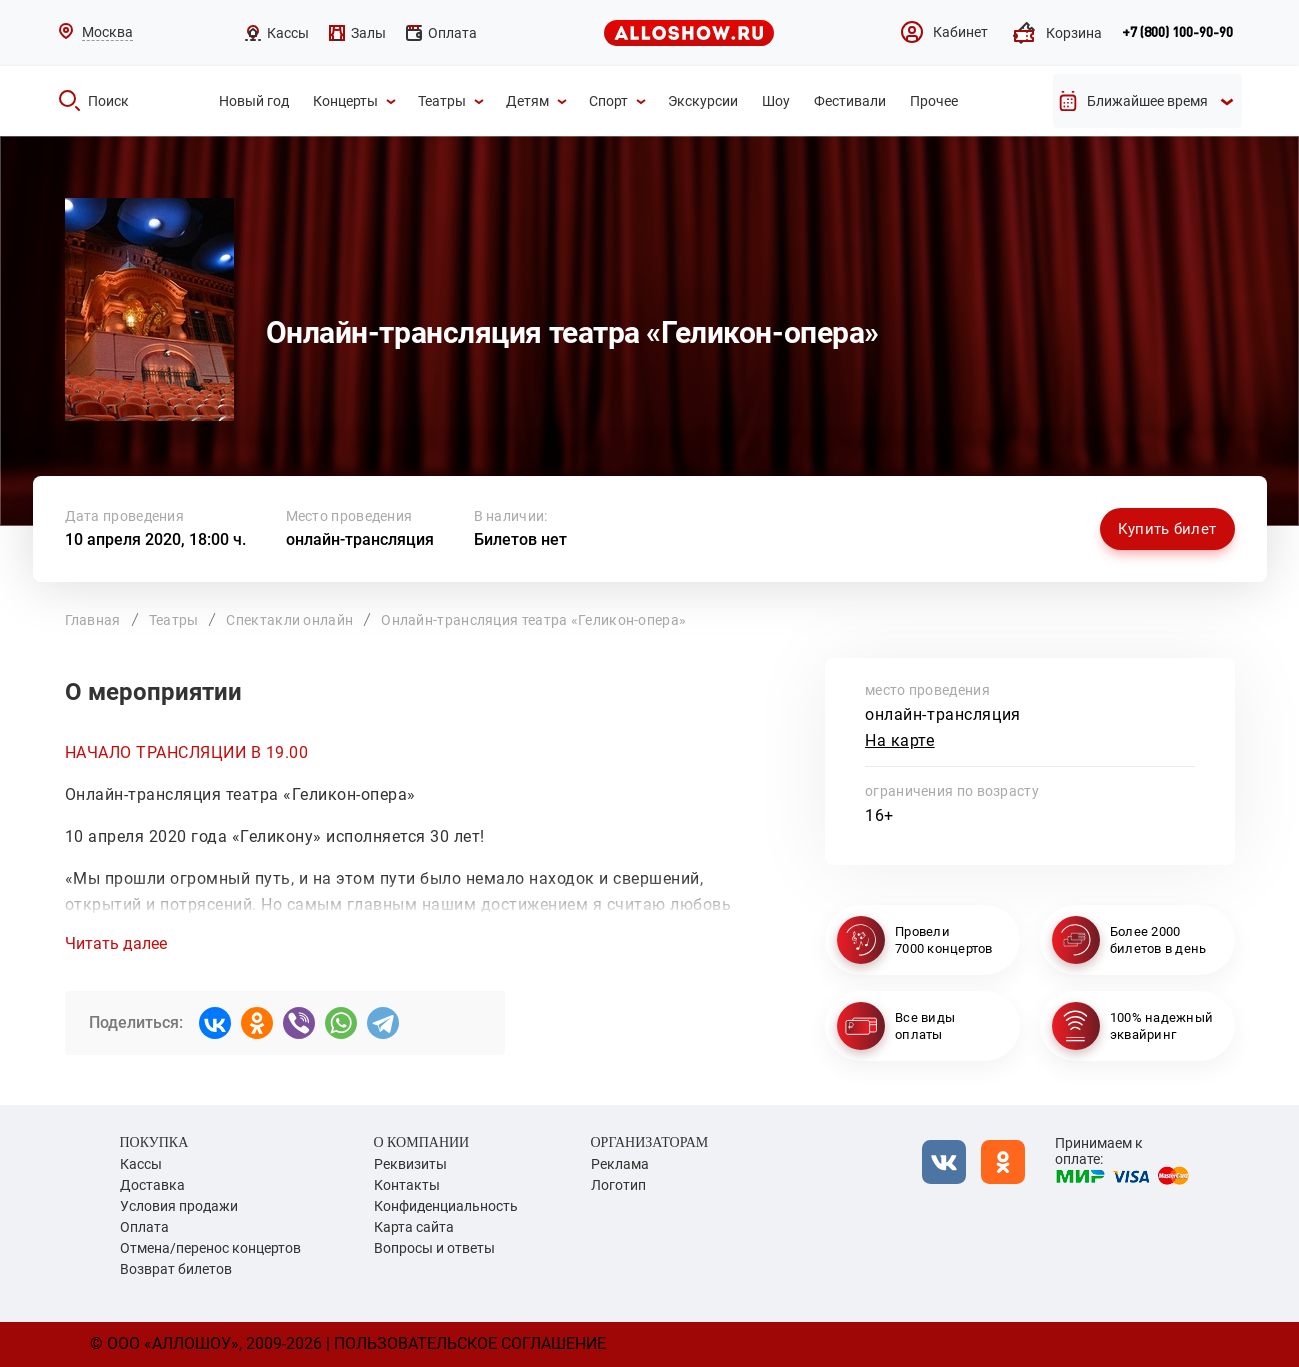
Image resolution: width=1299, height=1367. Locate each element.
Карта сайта (414, 1227)
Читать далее (116, 944)
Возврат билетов (176, 1269)
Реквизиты (410, 1164)
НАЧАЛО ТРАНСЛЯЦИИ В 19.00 (187, 752)
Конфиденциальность (446, 1206)
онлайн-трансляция (360, 539)
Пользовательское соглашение (470, 1343)
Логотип (618, 1185)
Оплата (144, 1227)
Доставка (152, 1185)
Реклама (620, 1164)
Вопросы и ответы (434, 1248)
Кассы (141, 1164)
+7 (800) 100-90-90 (1177, 33)
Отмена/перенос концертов (210, 1248)
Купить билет (1167, 529)
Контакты (407, 1185)
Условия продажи (179, 1206)
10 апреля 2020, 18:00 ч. (155, 539)
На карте (900, 740)
